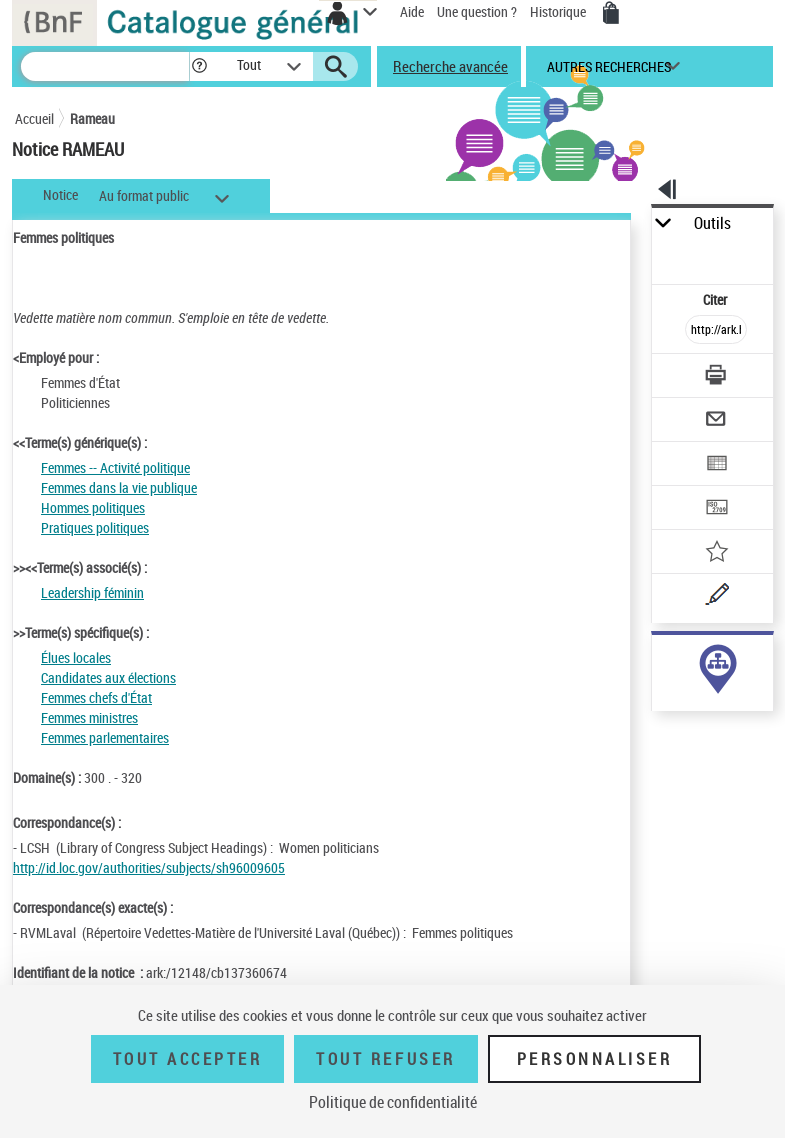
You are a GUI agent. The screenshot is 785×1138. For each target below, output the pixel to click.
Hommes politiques (93, 507)
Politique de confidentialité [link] (393, 1102)
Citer (716, 299)
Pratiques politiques (95, 527)
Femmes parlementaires (105, 737)
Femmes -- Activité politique (115, 467)
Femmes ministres (89, 717)
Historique (559, 11)
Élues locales (76, 657)
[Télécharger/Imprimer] (716, 377)
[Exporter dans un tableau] (716, 465)
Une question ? (477, 11)
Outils (712, 223)
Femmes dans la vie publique (119, 487)
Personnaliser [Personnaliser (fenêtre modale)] (595, 1059)
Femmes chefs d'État (96, 697)
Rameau (92, 118)
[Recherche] (105, 66)
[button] (199, 66)
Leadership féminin (92, 592)
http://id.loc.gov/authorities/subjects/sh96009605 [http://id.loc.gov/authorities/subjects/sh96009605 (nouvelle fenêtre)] (149, 867)
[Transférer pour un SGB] (716, 509)
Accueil (34, 118)
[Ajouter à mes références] (716, 553)
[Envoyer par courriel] (716, 421)
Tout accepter (188, 1059)
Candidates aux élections (108, 677)
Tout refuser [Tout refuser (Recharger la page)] (385, 1059)
